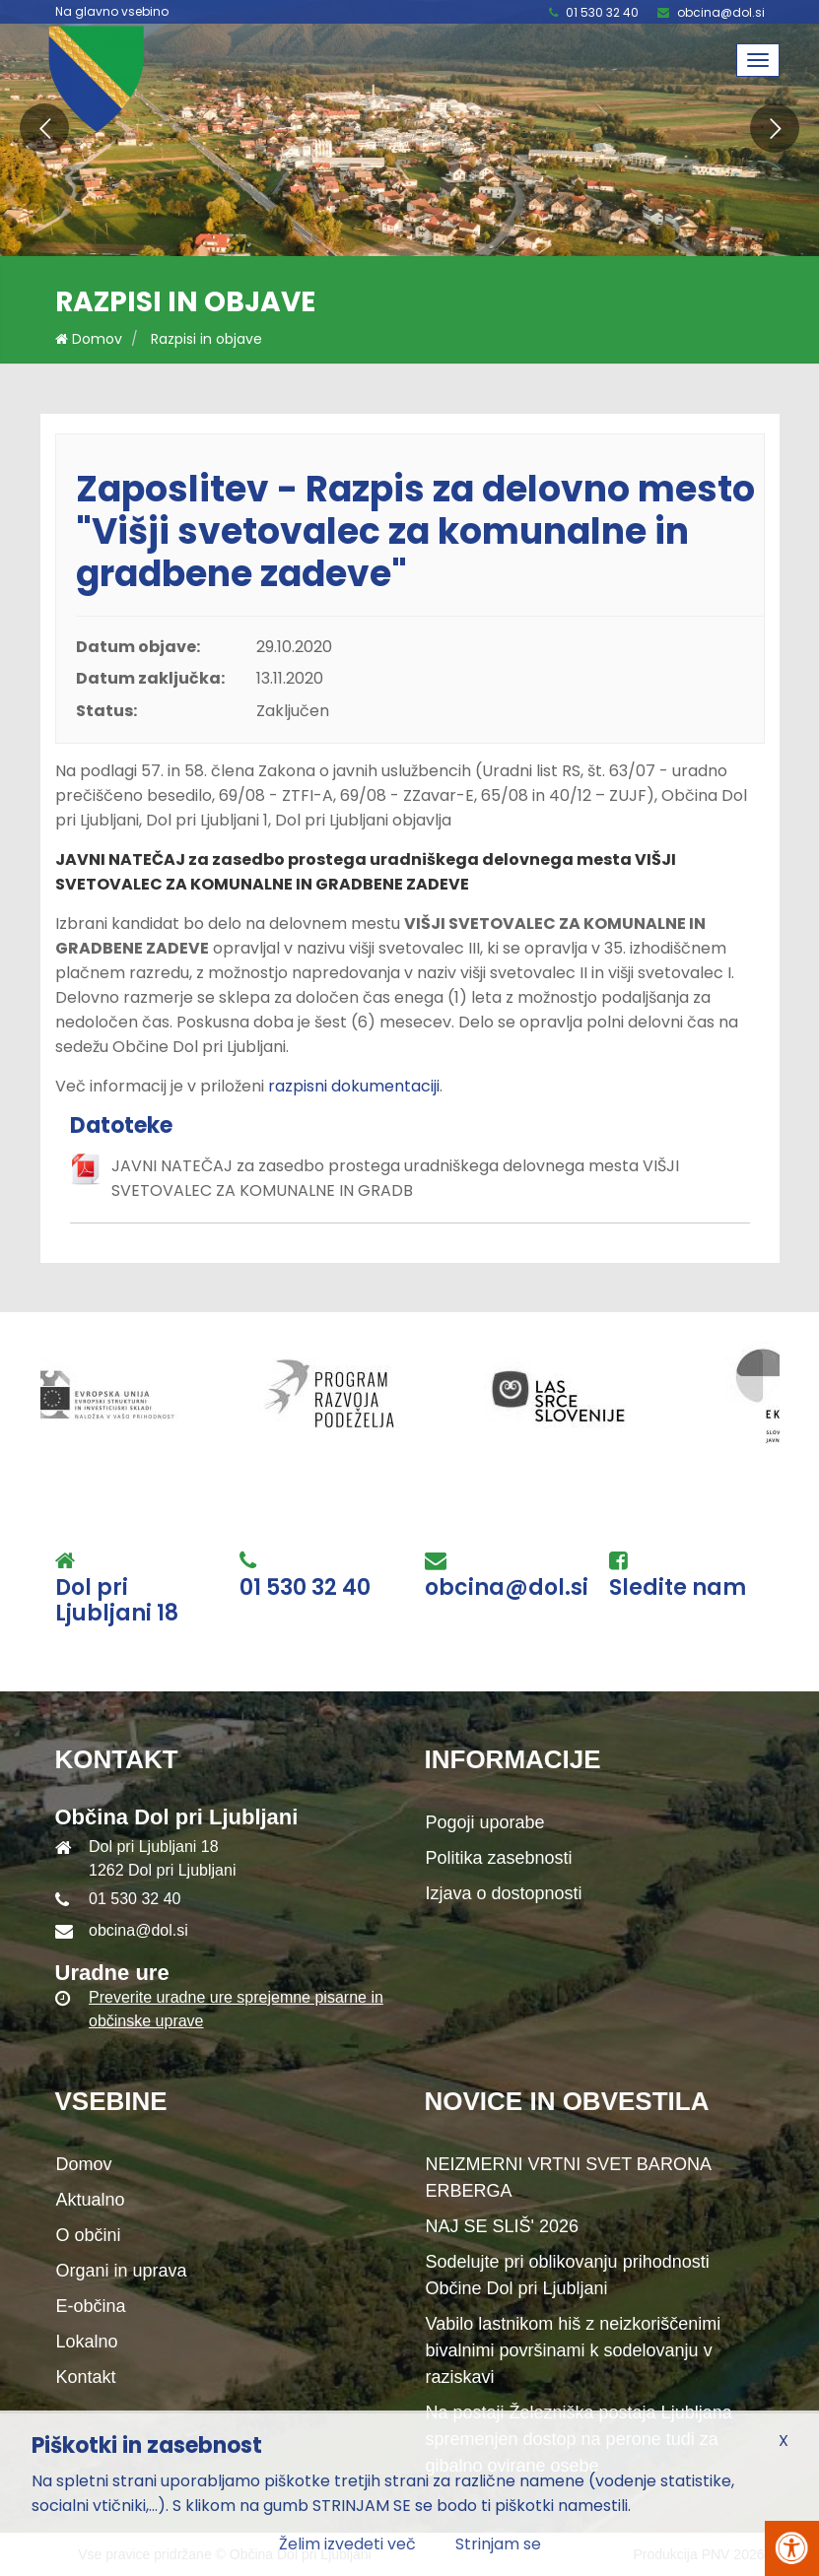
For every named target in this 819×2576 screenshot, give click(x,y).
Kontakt (86, 2377)
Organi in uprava (121, 2270)
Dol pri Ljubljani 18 (116, 1601)
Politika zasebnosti (499, 1858)
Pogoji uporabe (485, 1822)
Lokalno (87, 2341)
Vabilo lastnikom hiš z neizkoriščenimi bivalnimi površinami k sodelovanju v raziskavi (573, 2350)
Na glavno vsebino (112, 12)
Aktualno (90, 2200)
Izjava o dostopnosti (504, 1893)
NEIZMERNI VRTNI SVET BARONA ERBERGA (569, 2177)
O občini (88, 2235)
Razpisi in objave (206, 339)
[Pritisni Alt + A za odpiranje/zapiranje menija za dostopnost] (792, 2548)
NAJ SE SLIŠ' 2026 (503, 2226)
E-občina (91, 2306)
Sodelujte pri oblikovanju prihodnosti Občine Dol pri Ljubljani (568, 2275)
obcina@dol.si (721, 12)
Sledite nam (677, 1588)
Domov (88, 339)
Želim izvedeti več (347, 2544)
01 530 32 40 (602, 12)
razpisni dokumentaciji (354, 1086)
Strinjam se (498, 2544)
